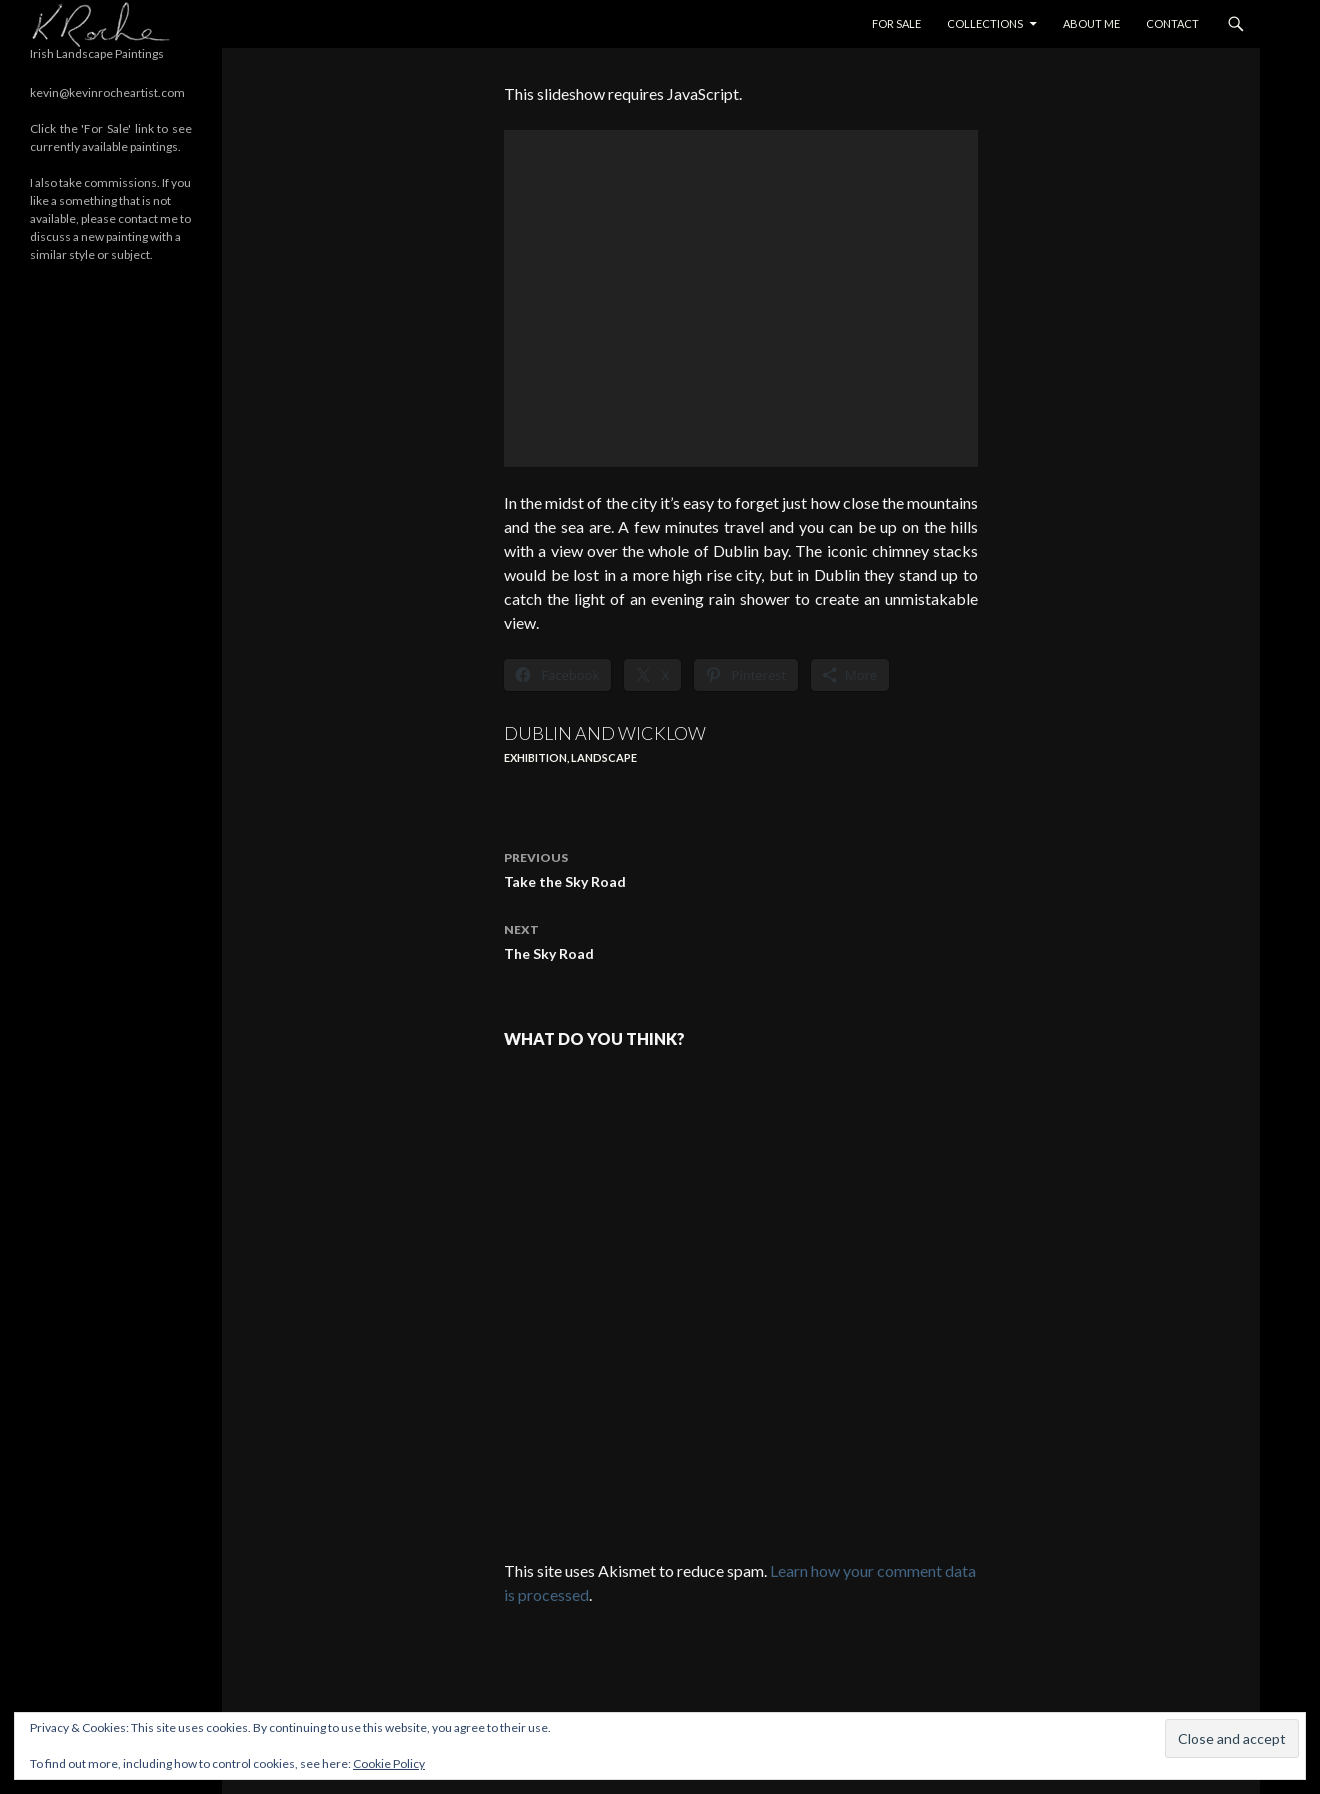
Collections (985, 23)
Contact (1172, 23)
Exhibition (535, 757)
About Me (1091, 23)
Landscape (604, 757)
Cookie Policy (389, 1763)
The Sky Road (741, 940)
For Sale (896, 23)
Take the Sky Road (741, 868)
